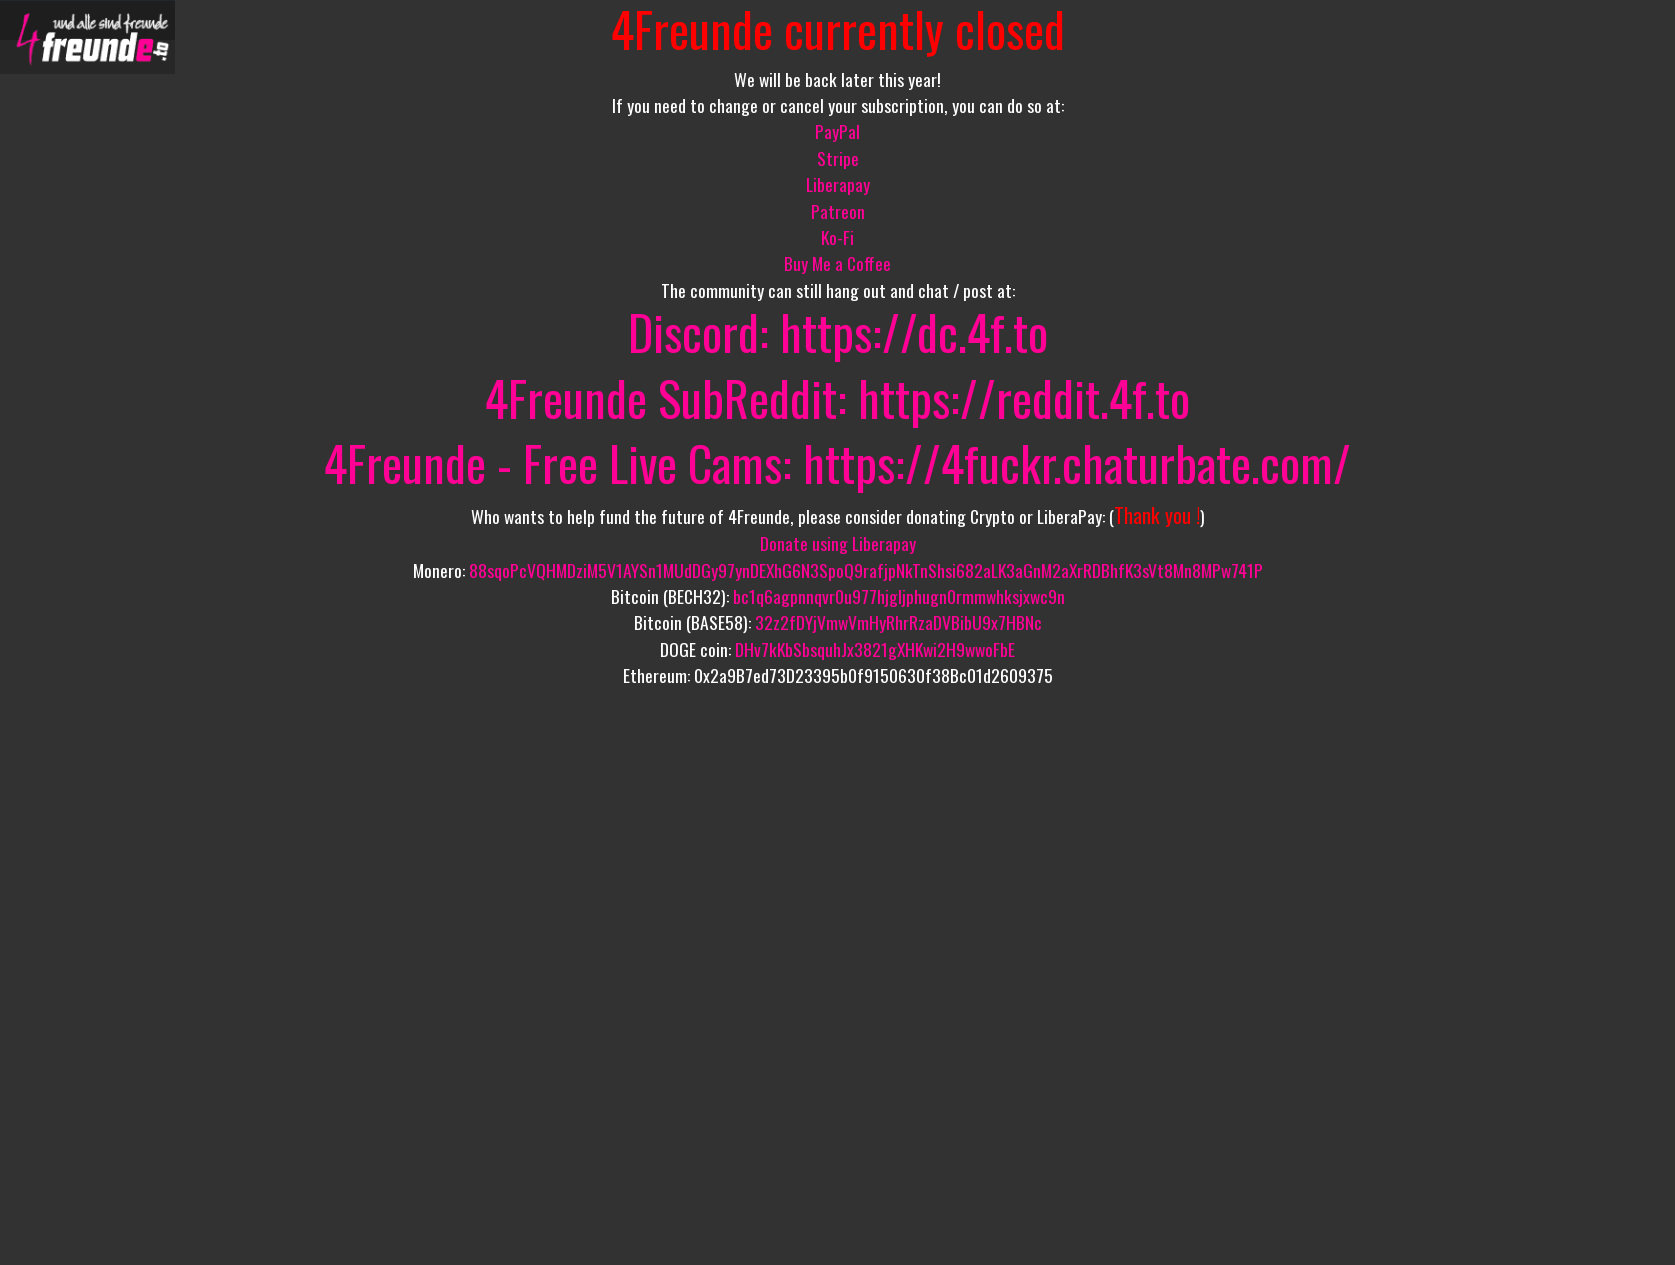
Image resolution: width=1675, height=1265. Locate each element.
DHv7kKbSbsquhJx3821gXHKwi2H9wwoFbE (875, 649)
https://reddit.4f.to (1024, 397)
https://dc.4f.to (914, 331)
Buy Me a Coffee (837, 263)
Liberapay (838, 184)
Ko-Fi (837, 237)
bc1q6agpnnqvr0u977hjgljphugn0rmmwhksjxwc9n (899, 596)
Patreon (838, 211)
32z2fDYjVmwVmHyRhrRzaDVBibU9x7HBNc (898, 622)
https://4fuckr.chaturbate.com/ (1077, 462)
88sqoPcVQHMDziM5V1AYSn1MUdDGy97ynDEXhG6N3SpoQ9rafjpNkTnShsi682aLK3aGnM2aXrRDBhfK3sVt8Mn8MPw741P (866, 570)
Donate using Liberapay (838, 543)
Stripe (838, 158)
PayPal (837, 131)
